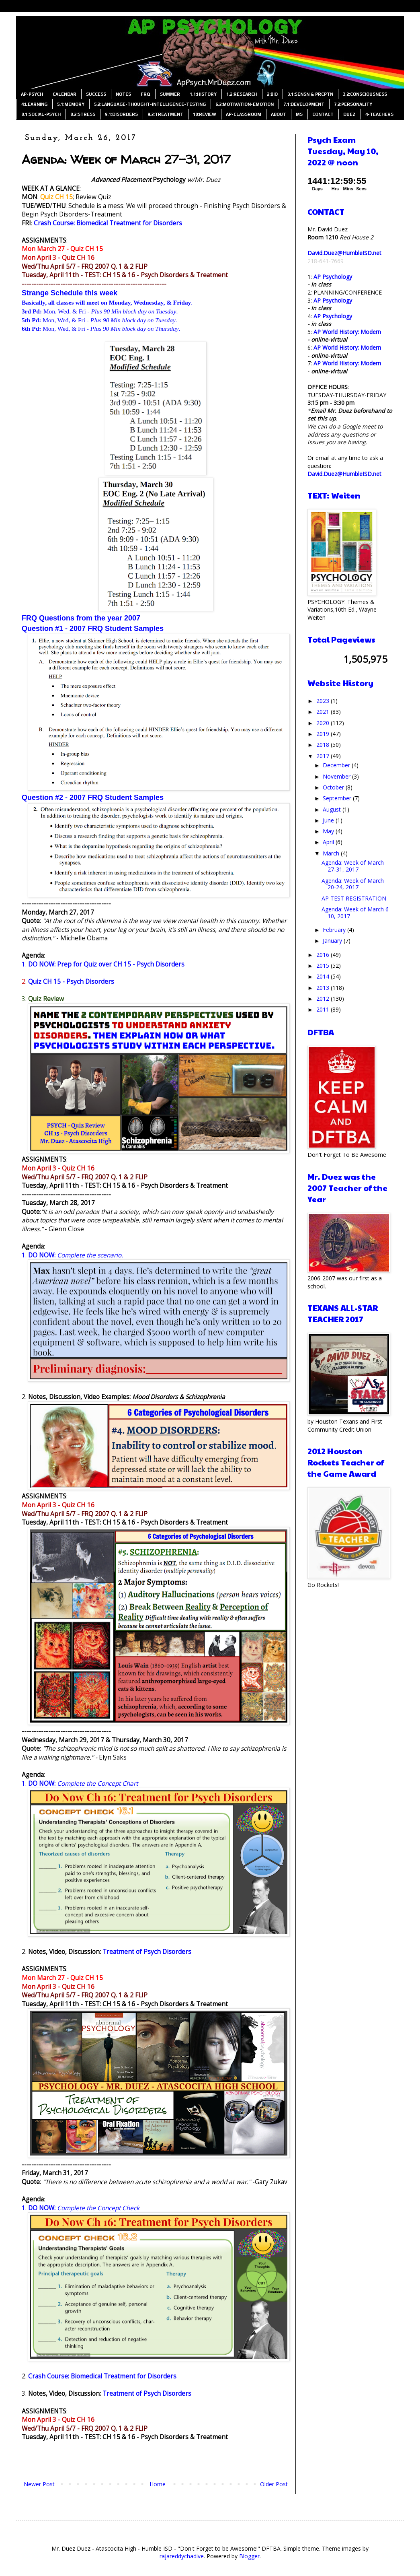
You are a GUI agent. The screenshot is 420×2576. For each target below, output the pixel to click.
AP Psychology (332, 276)
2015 (323, 965)
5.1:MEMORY (70, 104)
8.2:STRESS (82, 114)
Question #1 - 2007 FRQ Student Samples (93, 628)
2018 (323, 744)
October (334, 787)
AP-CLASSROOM (243, 114)
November (337, 776)
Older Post (274, 2484)
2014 (323, 976)
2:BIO (272, 94)
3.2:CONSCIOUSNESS (365, 94)
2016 (323, 954)
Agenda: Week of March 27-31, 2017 (353, 866)
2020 (323, 723)
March (332, 853)
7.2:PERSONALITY (353, 104)
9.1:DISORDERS (121, 114)
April (329, 842)
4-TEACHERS (379, 114)
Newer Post (39, 2484)
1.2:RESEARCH (241, 94)
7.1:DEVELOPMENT (303, 104)
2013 (323, 987)
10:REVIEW (204, 114)
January (333, 940)
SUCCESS (96, 94)
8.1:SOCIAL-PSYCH (41, 114)
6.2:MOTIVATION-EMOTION (244, 104)
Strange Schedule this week (69, 293)
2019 (323, 734)
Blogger (249, 2556)
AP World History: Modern (347, 332)
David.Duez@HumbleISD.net (344, 253)
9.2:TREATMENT (165, 114)
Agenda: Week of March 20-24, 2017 (353, 884)
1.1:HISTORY (203, 94)
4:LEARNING (34, 104)
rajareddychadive (182, 2556)
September (338, 798)
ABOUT (278, 114)
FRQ (145, 94)
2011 (323, 1009)
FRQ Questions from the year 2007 (81, 618)
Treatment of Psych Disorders (146, 1951)
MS (299, 114)
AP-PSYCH (32, 94)
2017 (323, 756)
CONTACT (323, 114)
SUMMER (170, 94)
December (337, 765)
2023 (323, 701)
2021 (323, 711)
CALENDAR (64, 94)
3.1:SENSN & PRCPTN (310, 94)
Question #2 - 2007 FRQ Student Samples (93, 797)
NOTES (123, 94)
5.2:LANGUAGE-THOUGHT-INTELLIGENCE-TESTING (150, 104)
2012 (323, 998)
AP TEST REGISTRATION (354, 898)
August (332, 809)
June (329, 820)
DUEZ (349, 114)
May (329, 831)
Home (158, 2484)
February (335, 930)
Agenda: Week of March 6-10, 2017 (356, 912)
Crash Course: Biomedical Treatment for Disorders (108, 223)
